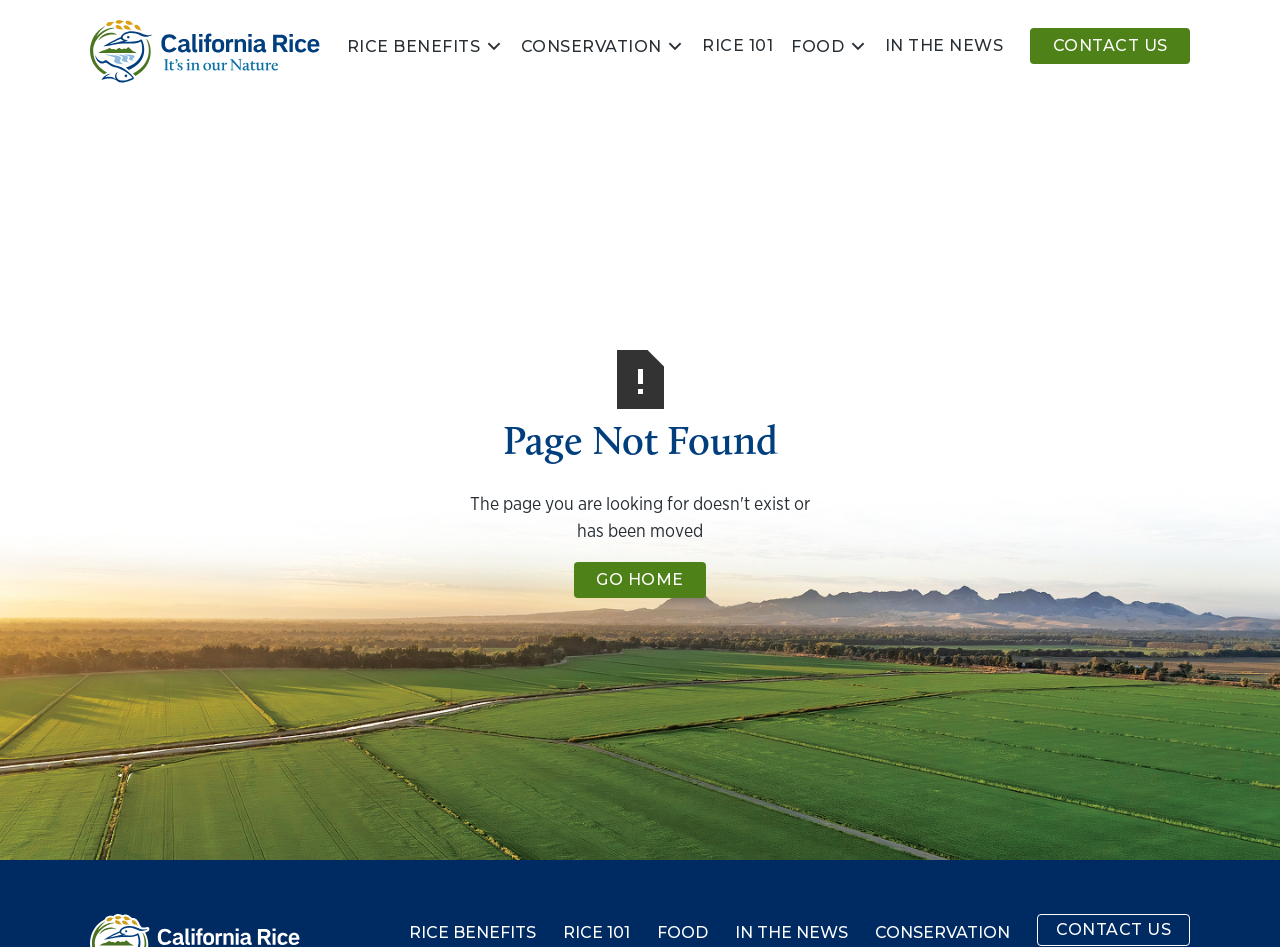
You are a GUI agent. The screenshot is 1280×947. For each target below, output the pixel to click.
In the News (791, 933)
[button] (425, 46)
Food (817, 47)
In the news (944, 45)
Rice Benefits (414, 47)
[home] (205, 51)
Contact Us (1110, 45)
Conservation (591, 47)
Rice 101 (737, 45)
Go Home (640, 579)
